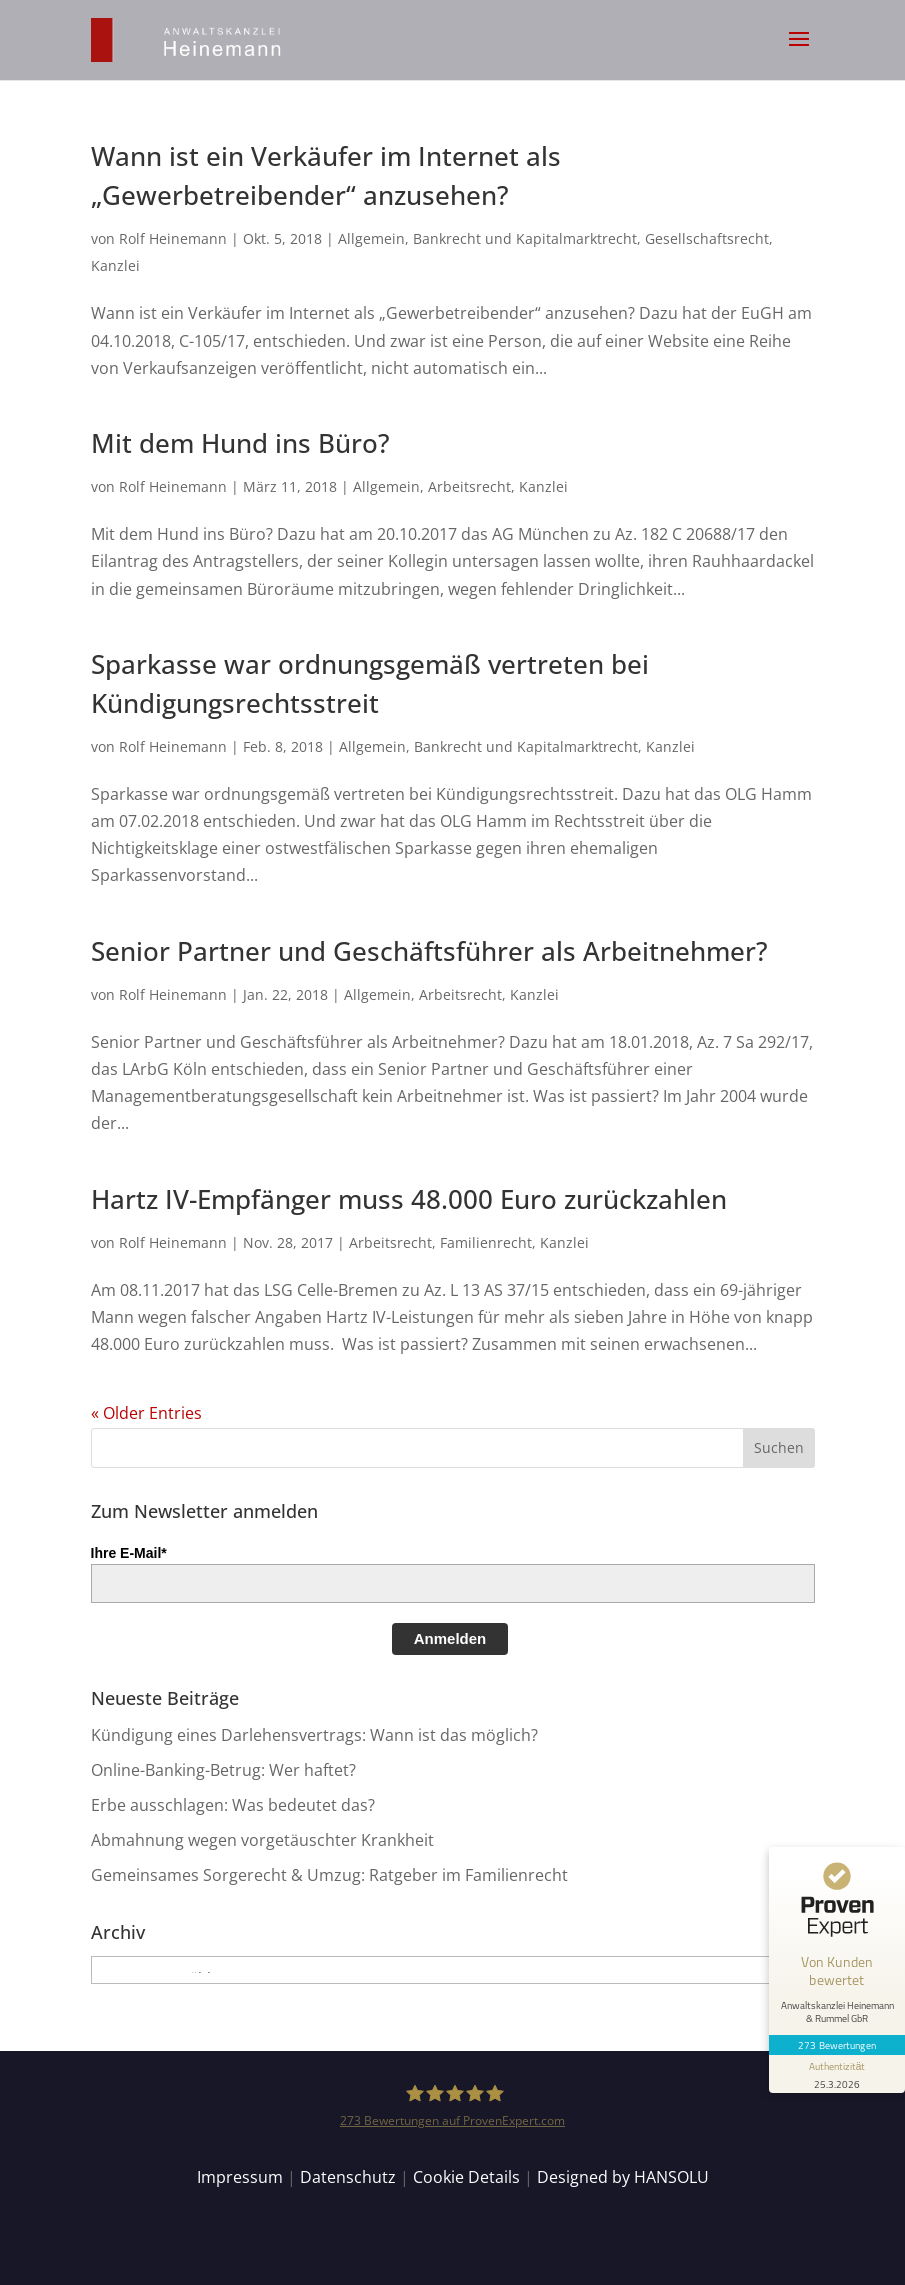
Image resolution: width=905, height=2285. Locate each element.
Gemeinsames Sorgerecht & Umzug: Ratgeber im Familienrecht (329, 1875)
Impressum (240, 2177)
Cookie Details (466, 2177)
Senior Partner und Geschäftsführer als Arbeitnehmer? (429, 951)
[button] (799, 52)
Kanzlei (115, 265)
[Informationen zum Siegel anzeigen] (837, 2074)
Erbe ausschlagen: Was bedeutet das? (233, 1805)
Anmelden (450, 1638)
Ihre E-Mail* (129, 1553)
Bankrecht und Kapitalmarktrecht (525, 238)
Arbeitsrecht (469, 486)
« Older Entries (146, 1413)
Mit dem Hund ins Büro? (240, 443)
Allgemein (371, 238)
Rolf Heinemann (173, 238)
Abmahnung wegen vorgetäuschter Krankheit (262, 1840)
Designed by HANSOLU (623, 2177)
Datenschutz (348, 2177)
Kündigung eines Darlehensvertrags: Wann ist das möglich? (314, 1735)
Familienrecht (486, 1242)
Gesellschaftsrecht (707, 238)
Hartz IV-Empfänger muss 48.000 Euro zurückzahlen (409, 1199)
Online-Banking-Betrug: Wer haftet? (223, 1770)
